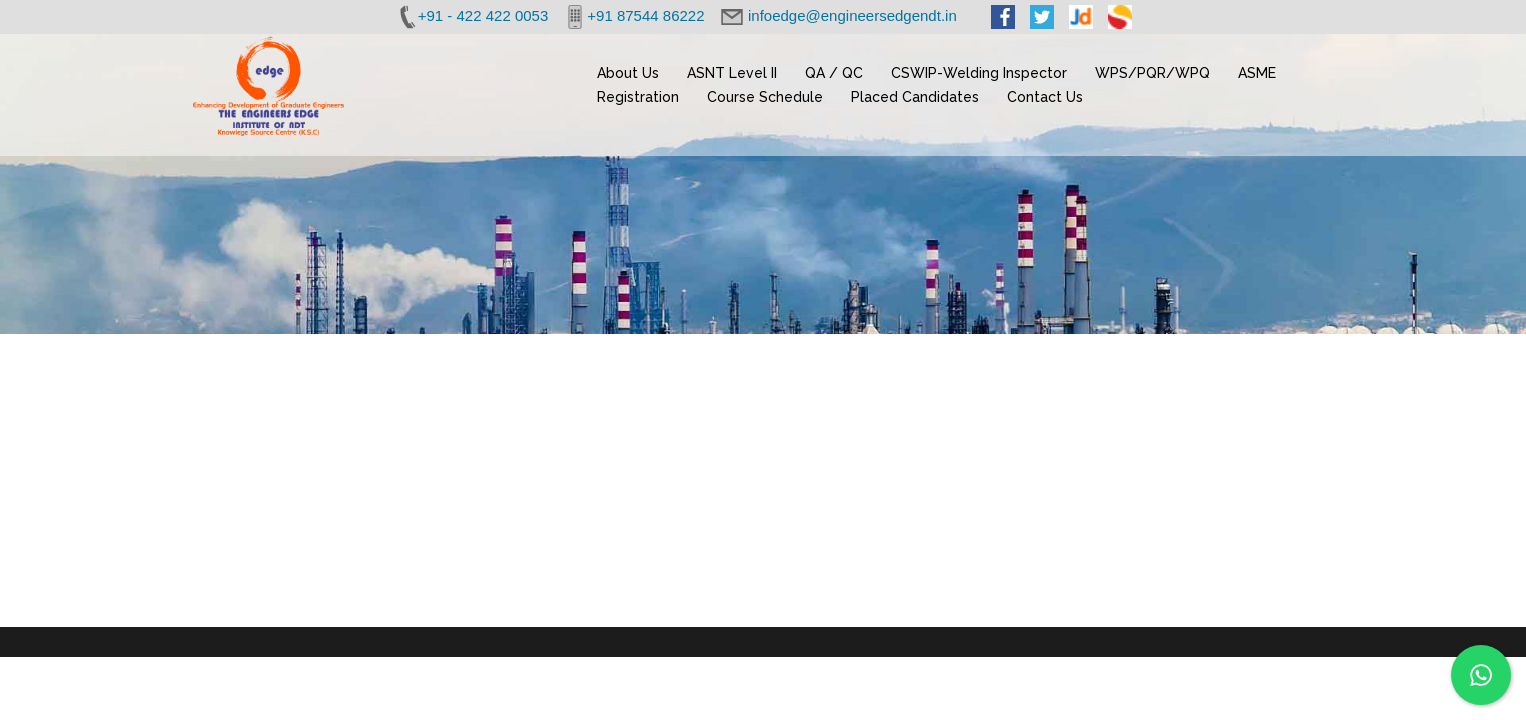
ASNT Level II (732, 73)
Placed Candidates (915, 97)
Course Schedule (765, 97)
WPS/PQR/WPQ (1152, 73)
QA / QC (834, 73)
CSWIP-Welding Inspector (979, 73)
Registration (638, 97)
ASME (1257, 73)
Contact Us (1045, 97)
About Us (628, 73)
